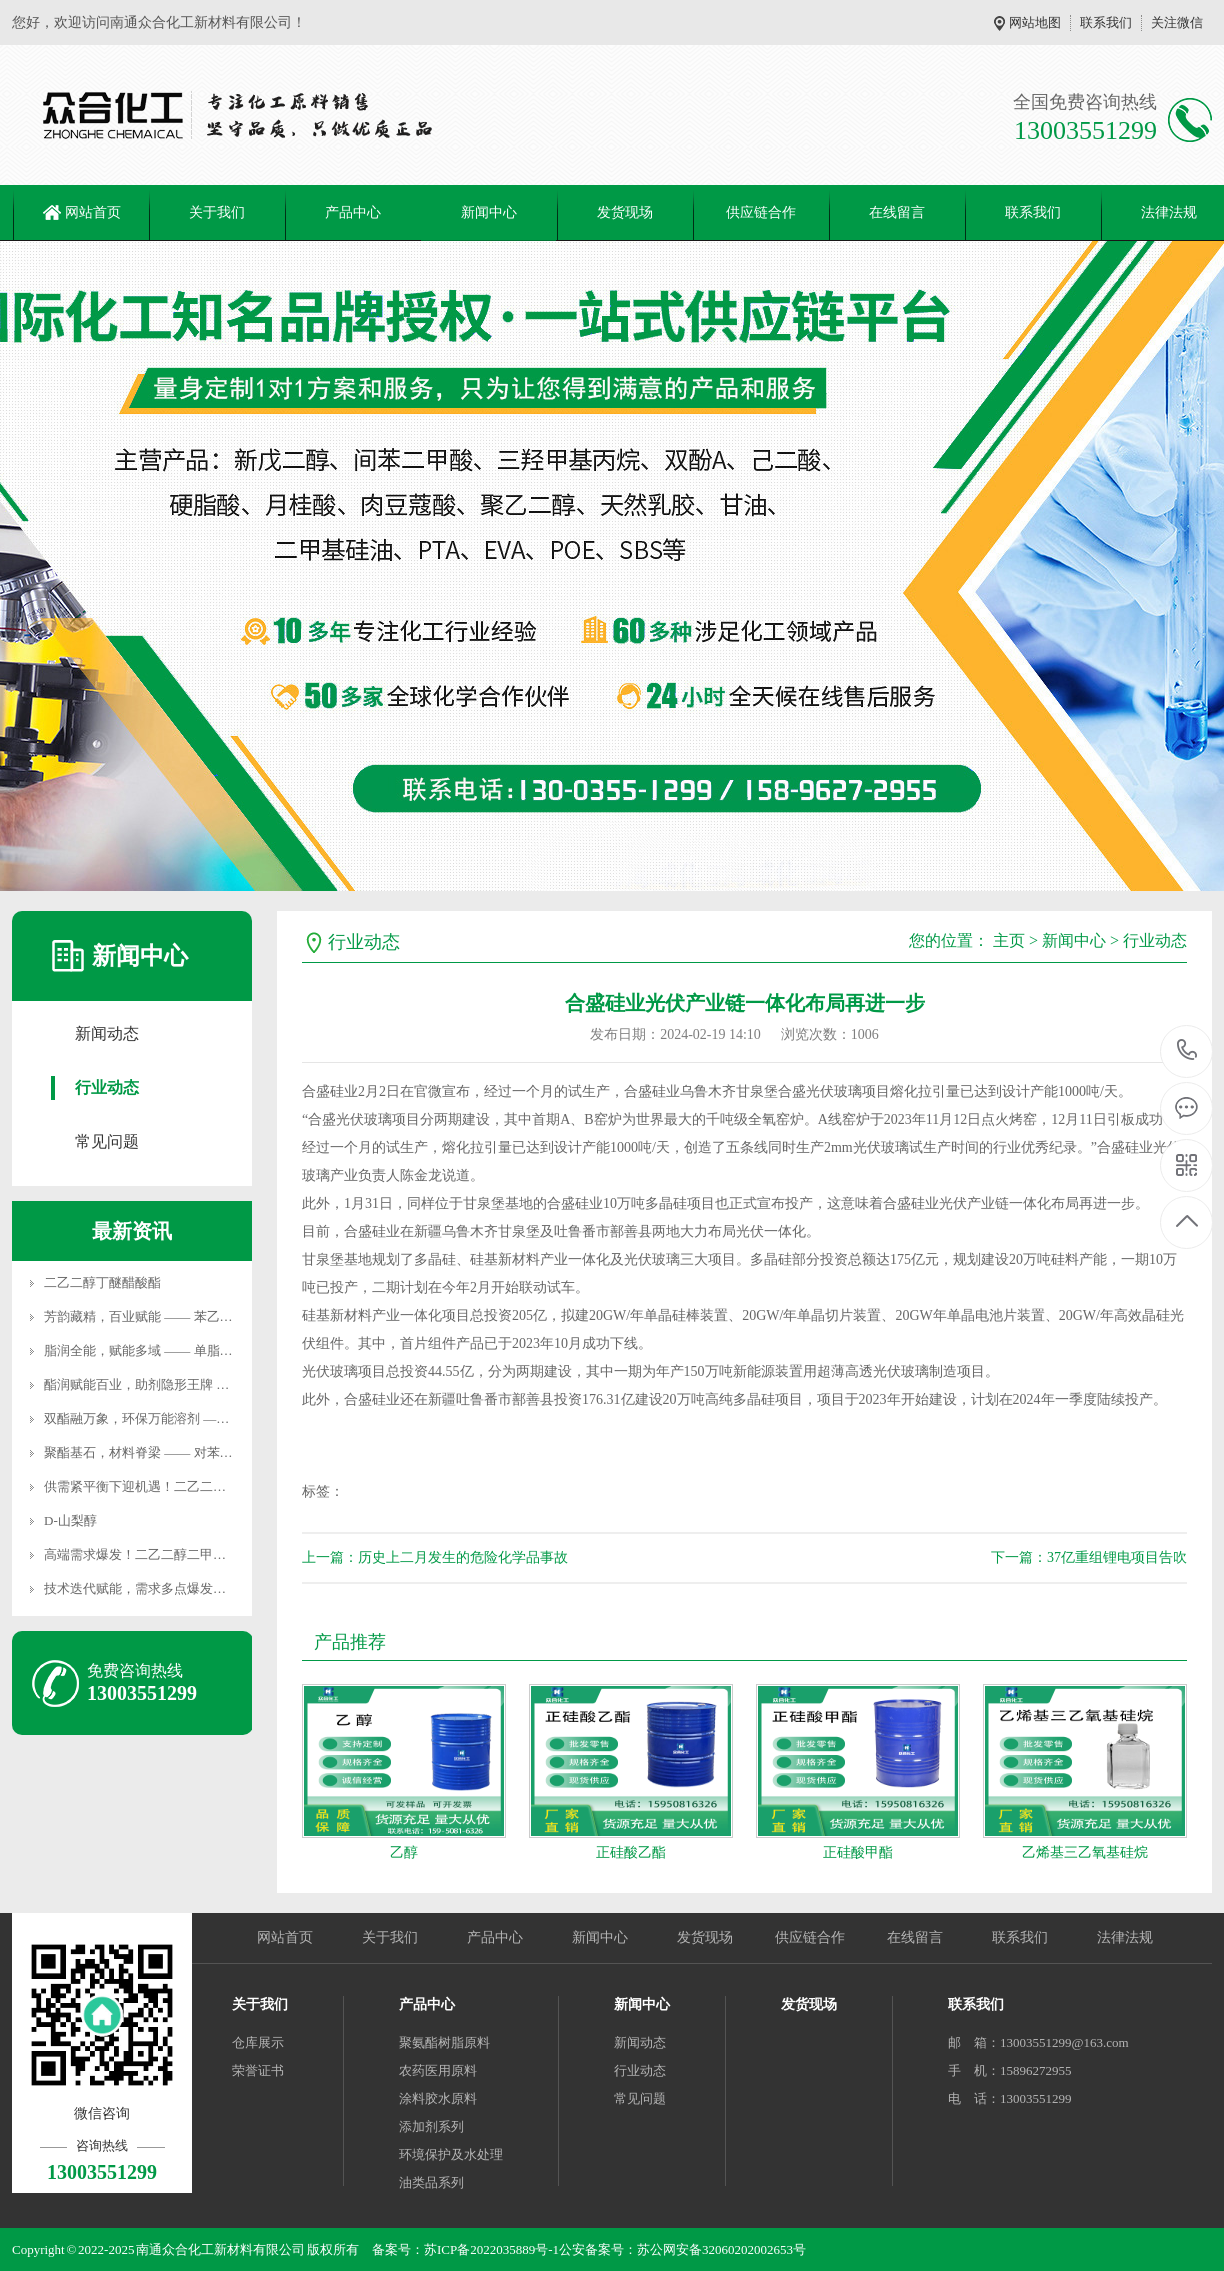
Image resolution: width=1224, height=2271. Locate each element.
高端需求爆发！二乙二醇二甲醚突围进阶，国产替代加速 (206, 1554)
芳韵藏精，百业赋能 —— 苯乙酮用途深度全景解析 (190, 1316)
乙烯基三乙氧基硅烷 (1085, 1852)
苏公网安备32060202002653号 (721, 2249)
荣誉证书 (258, 2070)
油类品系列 (431, 2182)
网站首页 (93, 212)
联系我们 (1106, 22)
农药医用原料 (438, 2070)
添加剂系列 (431, 2126)
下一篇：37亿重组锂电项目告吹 (1089, 1557)
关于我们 (217, 212)
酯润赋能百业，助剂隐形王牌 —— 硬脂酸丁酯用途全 (197, 1384)
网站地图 (1035, 22)
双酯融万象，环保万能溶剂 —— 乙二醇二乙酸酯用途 (197, 1418)
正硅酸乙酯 (631, 1852)
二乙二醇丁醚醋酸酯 (102, 1282)
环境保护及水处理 (451, 2154)
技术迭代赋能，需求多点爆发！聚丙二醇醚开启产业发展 (206, 1588)
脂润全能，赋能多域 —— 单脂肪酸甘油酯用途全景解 (197, 1350)
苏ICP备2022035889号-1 (491, 2249)
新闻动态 (107, 1033)
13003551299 (1187, 1050)
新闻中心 (489, 212)
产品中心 (353, 212)
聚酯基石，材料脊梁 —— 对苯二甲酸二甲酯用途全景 (197, 1452)
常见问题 (107, 1141)
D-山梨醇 (70, 1520)
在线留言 (897, 212)
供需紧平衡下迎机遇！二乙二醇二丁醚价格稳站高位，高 (206, 1486)
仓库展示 (258, 2042)
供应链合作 (761, 212)
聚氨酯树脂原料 (444, 2042)
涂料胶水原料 (438, 2098)
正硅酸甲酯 (858, 1852)
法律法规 (1125, 1937)
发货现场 (625, 212)
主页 (1009, 940)
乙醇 (404, 1852)
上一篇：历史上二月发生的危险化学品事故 (435, 1557)
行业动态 (107, 1087)
